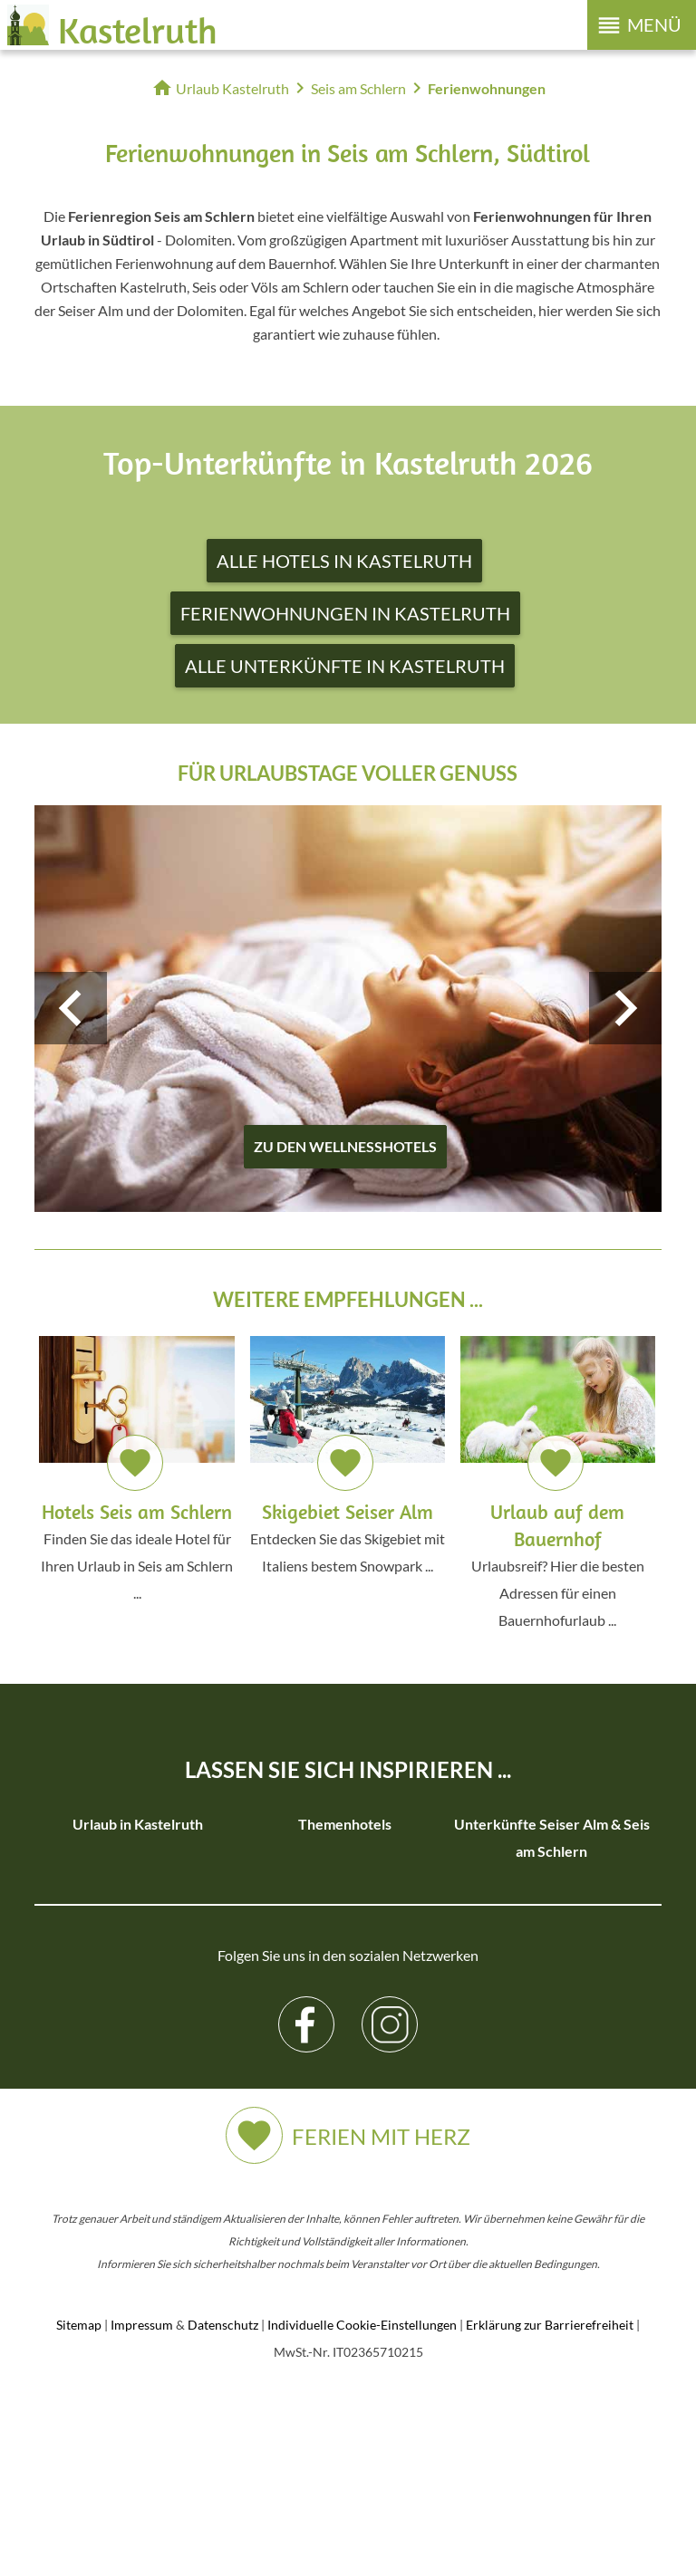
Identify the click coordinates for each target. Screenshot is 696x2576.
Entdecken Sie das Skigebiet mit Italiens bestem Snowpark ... (347, 1455)
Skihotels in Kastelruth (345, 1905)
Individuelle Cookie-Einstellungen (362, 2514)
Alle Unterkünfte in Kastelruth (345, 666)
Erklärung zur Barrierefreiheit (549, 2514)
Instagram (390, 2199)
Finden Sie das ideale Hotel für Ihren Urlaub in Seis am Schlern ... (136, 1468)
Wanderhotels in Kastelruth (344, 1878)
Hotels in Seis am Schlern (552, 1959)
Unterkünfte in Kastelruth (138, 1851)
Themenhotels (345, 1823)
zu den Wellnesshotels (345, 1146)
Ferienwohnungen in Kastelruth (345, 613)
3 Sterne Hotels (138, 1959)
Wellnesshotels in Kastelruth (345, 1932)
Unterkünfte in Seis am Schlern (552, 2041)
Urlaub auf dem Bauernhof (137, 1932)
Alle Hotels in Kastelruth (344, 561)
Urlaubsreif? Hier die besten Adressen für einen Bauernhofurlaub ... (557, 1482)
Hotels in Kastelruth (138, 1878)
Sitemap (79, 2514)
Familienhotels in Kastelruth (344, 1851)
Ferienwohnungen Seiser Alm (552, 1905)
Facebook (306, 2199)
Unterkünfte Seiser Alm (551, 1932)
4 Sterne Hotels (138, 1986)
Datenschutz (223, 2514)
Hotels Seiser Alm (551, 1878)
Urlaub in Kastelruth (137, 1823)
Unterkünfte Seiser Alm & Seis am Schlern (552, 1837)
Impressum (142, 2514)
